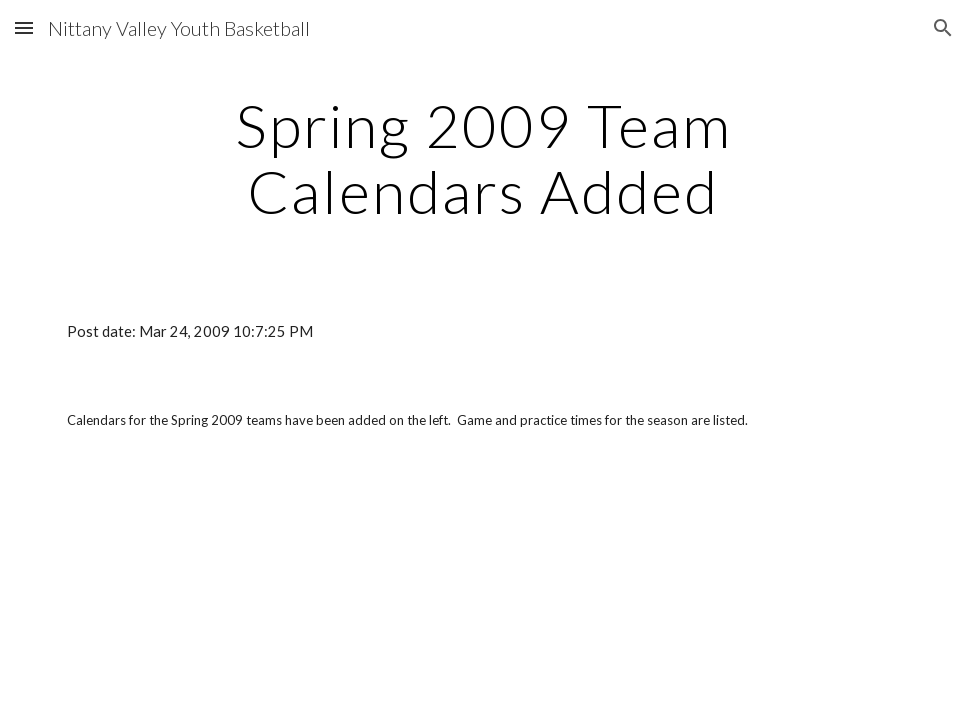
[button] (24, 27)
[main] (483, 158)
